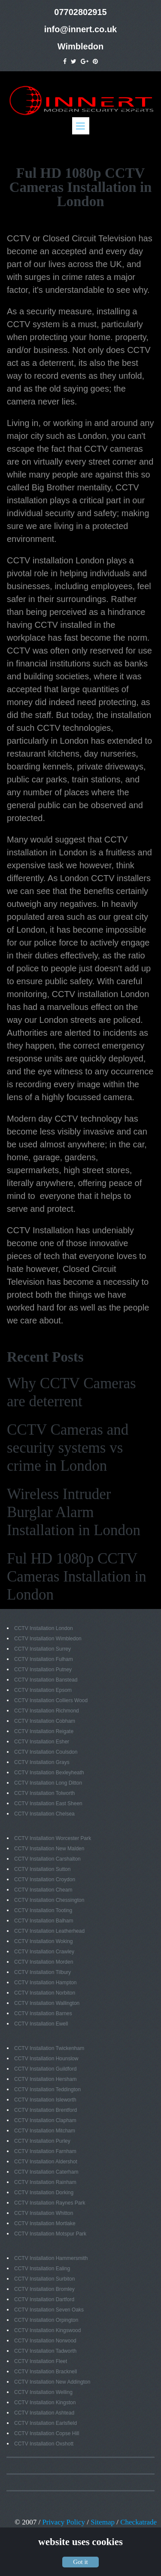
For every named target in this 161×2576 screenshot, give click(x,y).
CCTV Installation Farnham (45, 2151)
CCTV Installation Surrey (42, 1649)
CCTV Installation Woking (43, 1941)
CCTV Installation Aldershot (45, 2162)
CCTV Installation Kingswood (47, 2330)
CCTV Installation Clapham (45, 2120)
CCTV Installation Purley (42, 2141)
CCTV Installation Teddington (47, 2089)
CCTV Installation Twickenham (49, 2048)
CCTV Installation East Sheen (48, 1803)
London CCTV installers (105, 878)
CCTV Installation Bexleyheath (49, 1773)
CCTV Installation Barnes (43, 2013)
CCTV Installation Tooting (43, 1910)
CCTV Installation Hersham (45, 2079)
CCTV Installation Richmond (46, 1711)
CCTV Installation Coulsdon (45, 1752)
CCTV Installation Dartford (44, 2299)
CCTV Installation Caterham (46, 2172)
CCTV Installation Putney (43, 1670)
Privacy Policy (63, 2522)
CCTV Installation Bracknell (45, 2372)
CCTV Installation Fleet (40, 2361)
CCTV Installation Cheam (43, 1890)
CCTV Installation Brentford (45, 2110)
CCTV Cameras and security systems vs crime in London (67, 1447)
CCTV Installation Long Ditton (48, 1783)
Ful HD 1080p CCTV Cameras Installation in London (76, 1576)
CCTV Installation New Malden (49, 1849)
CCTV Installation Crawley (44, 1952)
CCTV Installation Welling (43, 2392)
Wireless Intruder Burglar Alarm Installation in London (73, 1512)
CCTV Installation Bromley (44, 2289)
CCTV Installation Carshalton (47, 1859)
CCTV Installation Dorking (43, 2193)
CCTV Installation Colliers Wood (51, 1700)
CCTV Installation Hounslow (46, 2059)
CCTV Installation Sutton (42, 1869)
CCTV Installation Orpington (46, 2320)
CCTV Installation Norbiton (44, 1993)
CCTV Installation (40, 1230)
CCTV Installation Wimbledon (48, 1639)
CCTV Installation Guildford (45, 2069)
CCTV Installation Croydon (44, 1879)
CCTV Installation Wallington (46, 2003)
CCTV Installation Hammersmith (51, 2258)
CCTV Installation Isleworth (45, 2100)
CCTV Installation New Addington (52, 2382)
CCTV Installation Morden (43, 1962)
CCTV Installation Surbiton (44, 2279)
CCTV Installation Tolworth (44, 1793)
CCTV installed (63, 625)
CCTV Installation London (43, 1628)
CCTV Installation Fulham (43, 1659)
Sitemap (103, 2522)
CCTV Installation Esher (41, 1742)
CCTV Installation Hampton (45, 1983)
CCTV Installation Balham (43, 1921)
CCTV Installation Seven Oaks (49, 2310)
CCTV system (33, 324)
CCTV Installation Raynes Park (49, 2203)
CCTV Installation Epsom (43, 1690)
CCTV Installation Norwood (45, 2341)
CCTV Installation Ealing (42, 2269)
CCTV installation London (55, 560)
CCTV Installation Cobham (44, 1721)
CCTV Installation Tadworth (45, 2351)
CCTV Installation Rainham (45, 2182)
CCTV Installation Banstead (45, 1680)
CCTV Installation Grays (42, 1762)
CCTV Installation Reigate (43, 1731)
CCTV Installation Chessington (49, 1900)
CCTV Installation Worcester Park (52, 1838)
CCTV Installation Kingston (45, 2403)
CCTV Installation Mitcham (44, 2131)
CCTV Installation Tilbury (42, 1972)
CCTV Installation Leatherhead (49, 1931)
